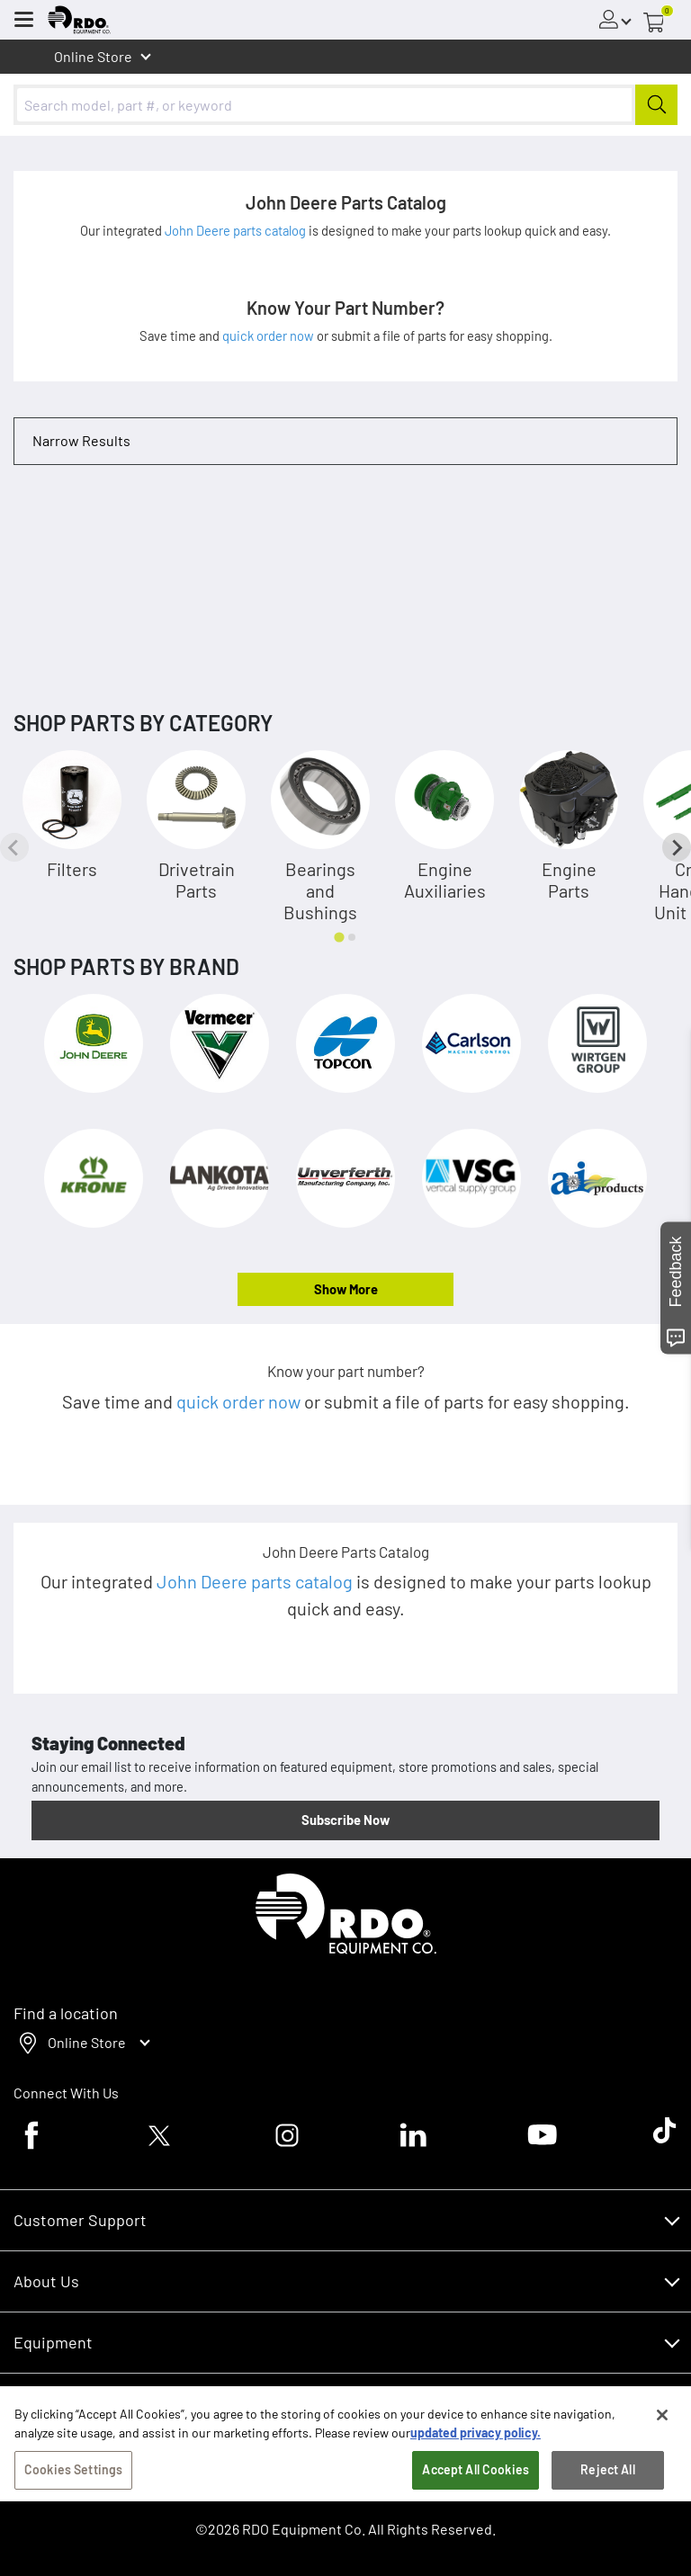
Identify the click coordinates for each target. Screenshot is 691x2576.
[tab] (339, 937)
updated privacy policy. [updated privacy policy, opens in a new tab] (475, 2465)
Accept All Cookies (475, 2502)
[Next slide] (676, 847)
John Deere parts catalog (237, 230)
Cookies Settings (73, 2502)
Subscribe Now (345, 1819)
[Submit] (656, 105)
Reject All (607, 2502)
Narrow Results (81, 440)
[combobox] (345, 105)
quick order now (269, 335)
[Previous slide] (14, 847)
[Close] (662, 2448)
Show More (346, 1289)
